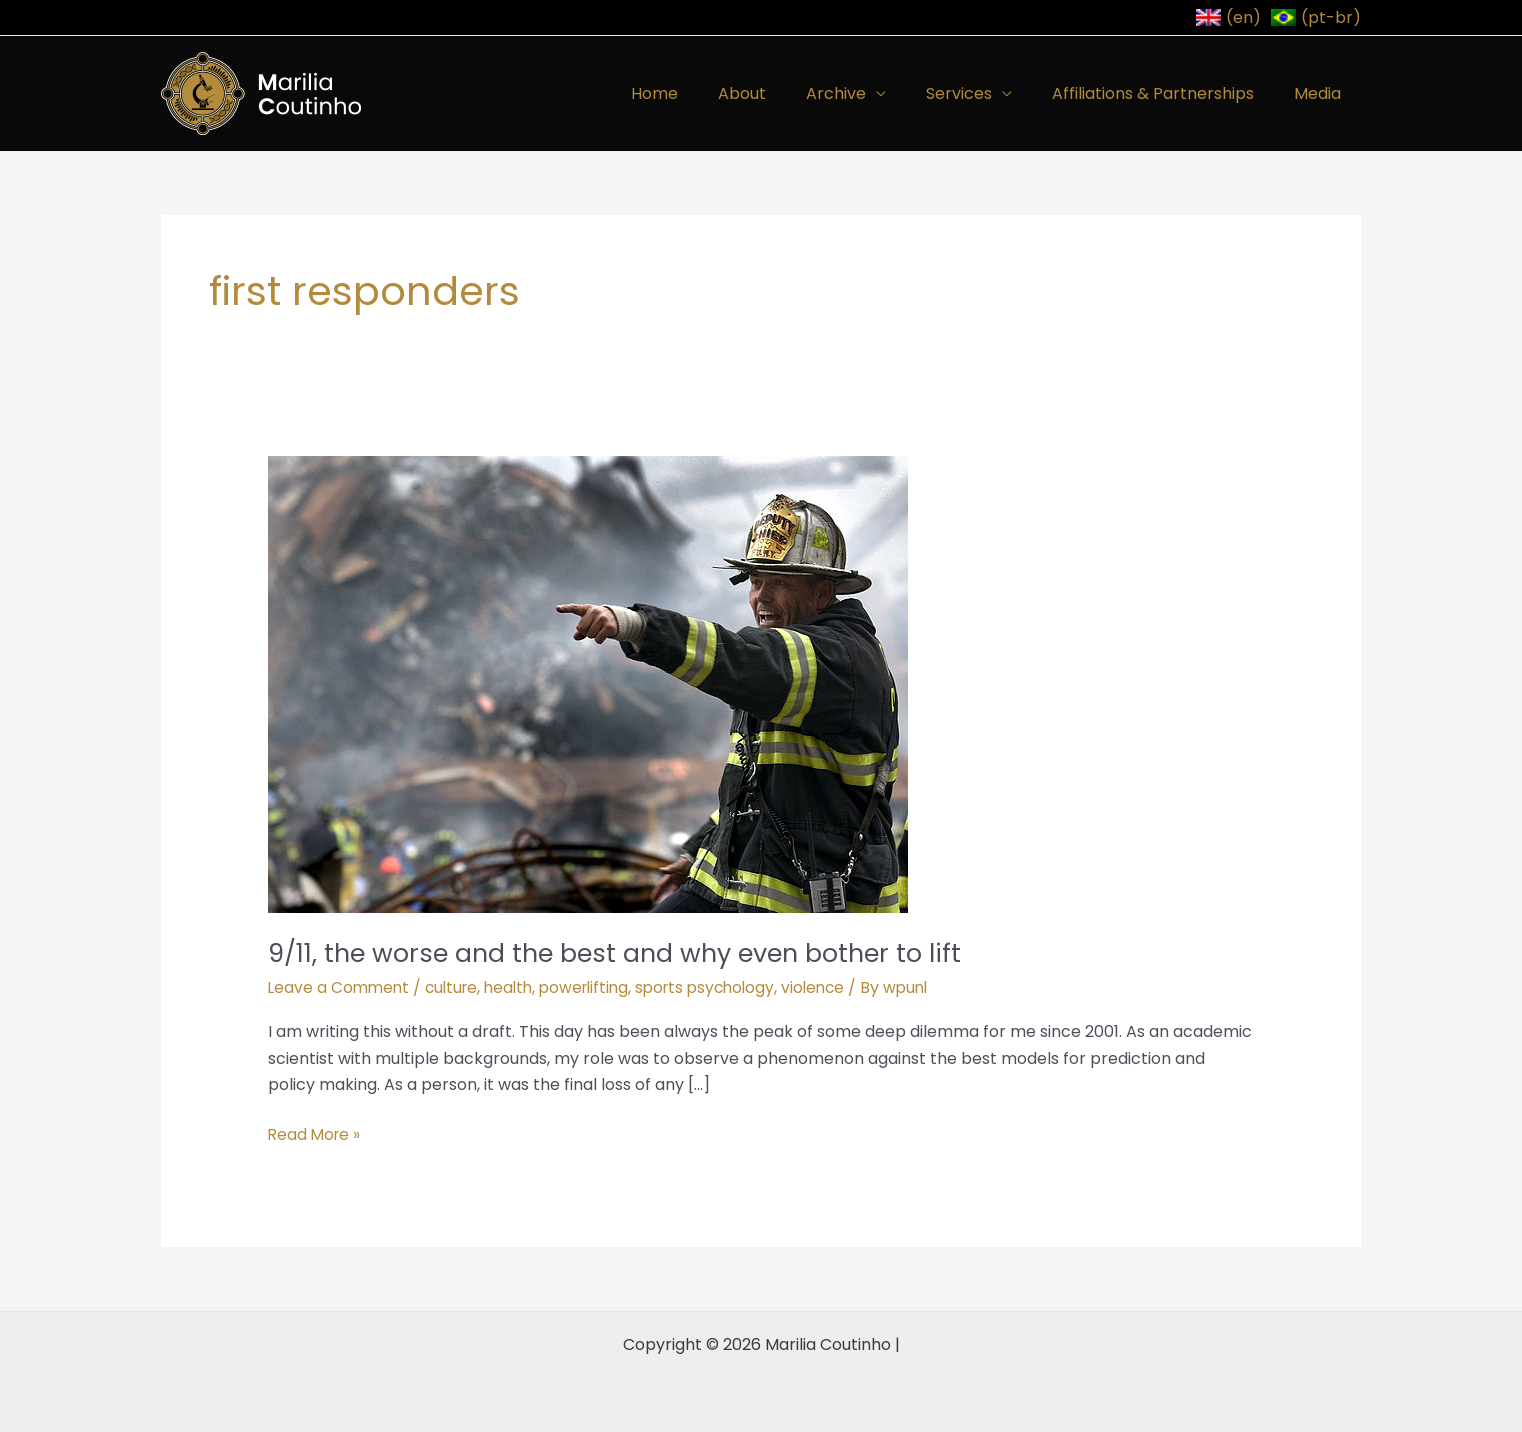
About (778, 93)
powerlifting (597, 987)
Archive (864, 93)
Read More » (316, 1134)
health (517, 987)
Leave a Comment (340, 987)
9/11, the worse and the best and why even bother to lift (625, 953)
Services (979, 93)
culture (457, 987)
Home (698, 93)
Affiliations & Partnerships (1165, 93)
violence (837, 987)
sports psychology (724, 987)
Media (1321, 93)
